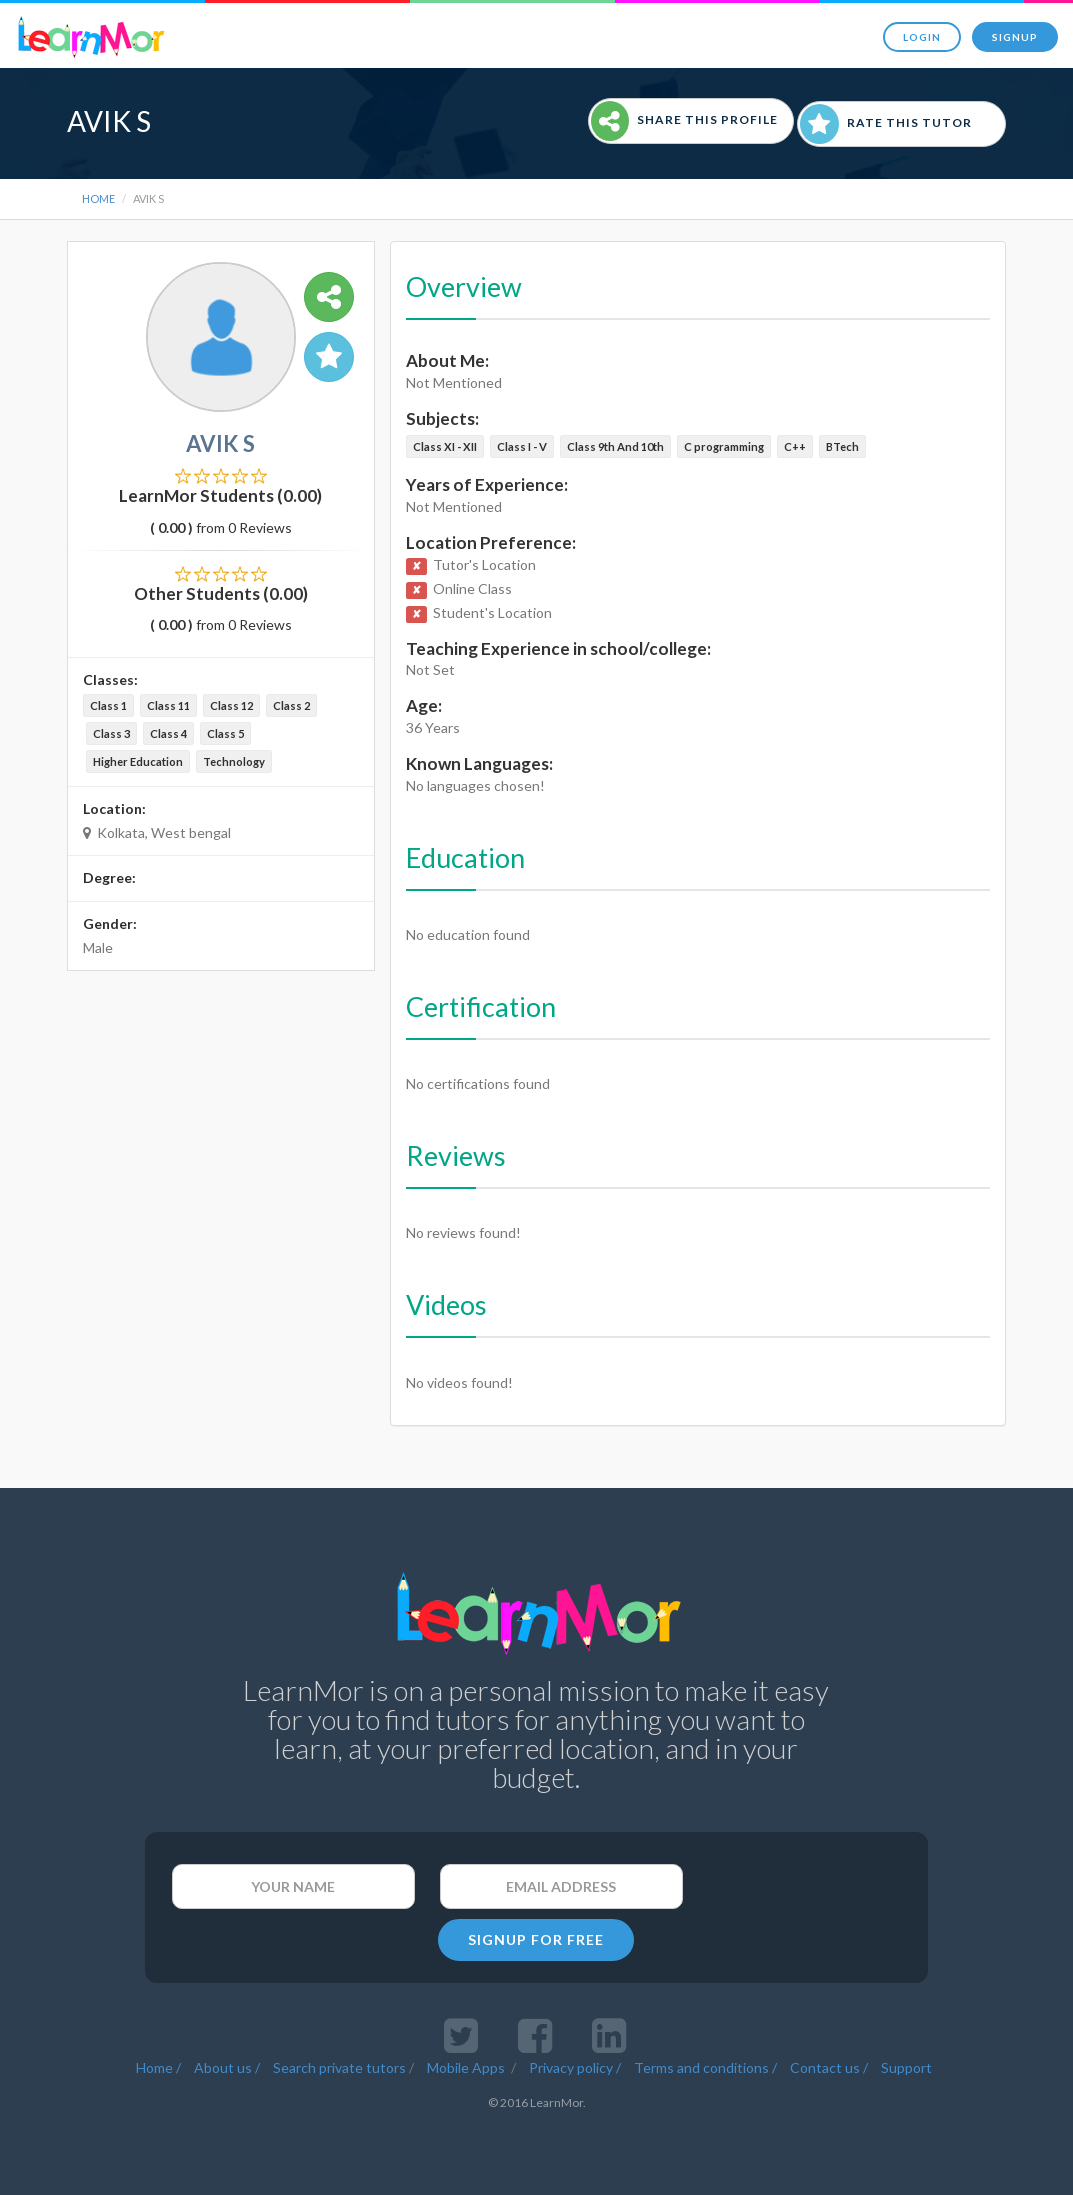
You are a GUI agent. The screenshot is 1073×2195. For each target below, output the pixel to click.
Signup (1015, 37)
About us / (227, 2067)
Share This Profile (684, 121)
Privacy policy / (575, 2067)
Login (922, 37)
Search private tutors (339, 2067)
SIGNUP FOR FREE (536, 1939)
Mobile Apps (467, 2067)
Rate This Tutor (886, 124)
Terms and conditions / (705, 2067)
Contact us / (829, 2067)
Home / (158, 2067)
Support (906, 2067)
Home (98, 198)
